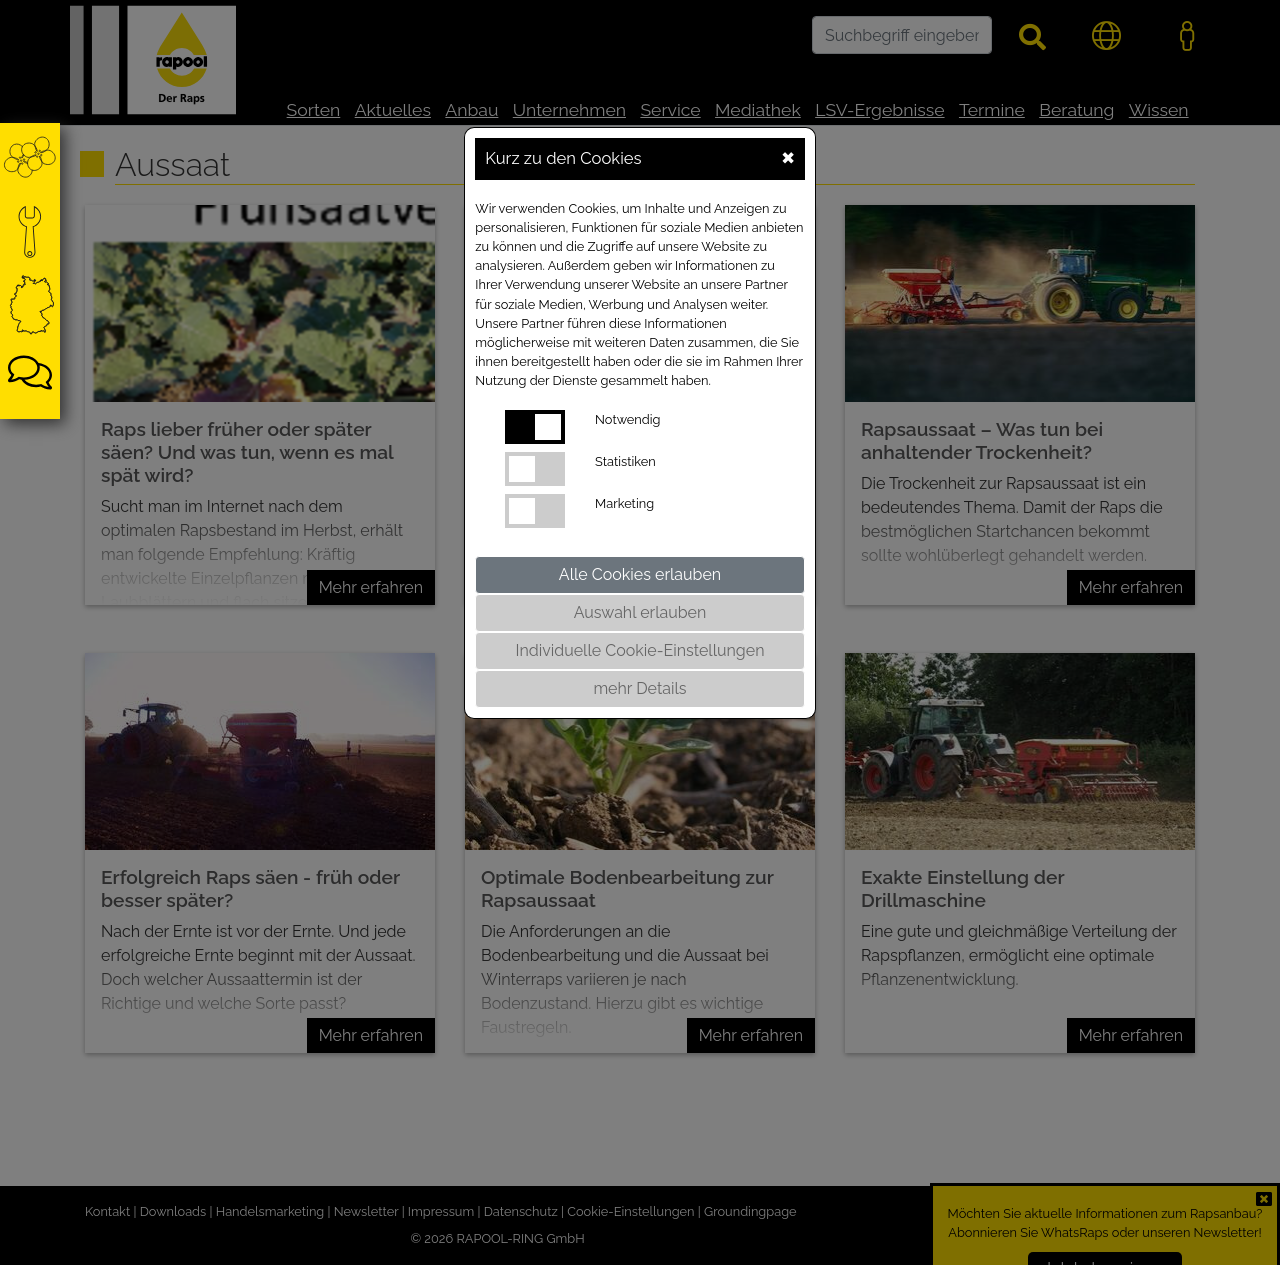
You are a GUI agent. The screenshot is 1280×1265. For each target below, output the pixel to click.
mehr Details (639, 688)
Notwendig (627, 419)
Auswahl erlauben (640, 612)
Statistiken (625, 461)
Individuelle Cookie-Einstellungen (640, 650)
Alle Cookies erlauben (640, 574)
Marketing (624, 503)
